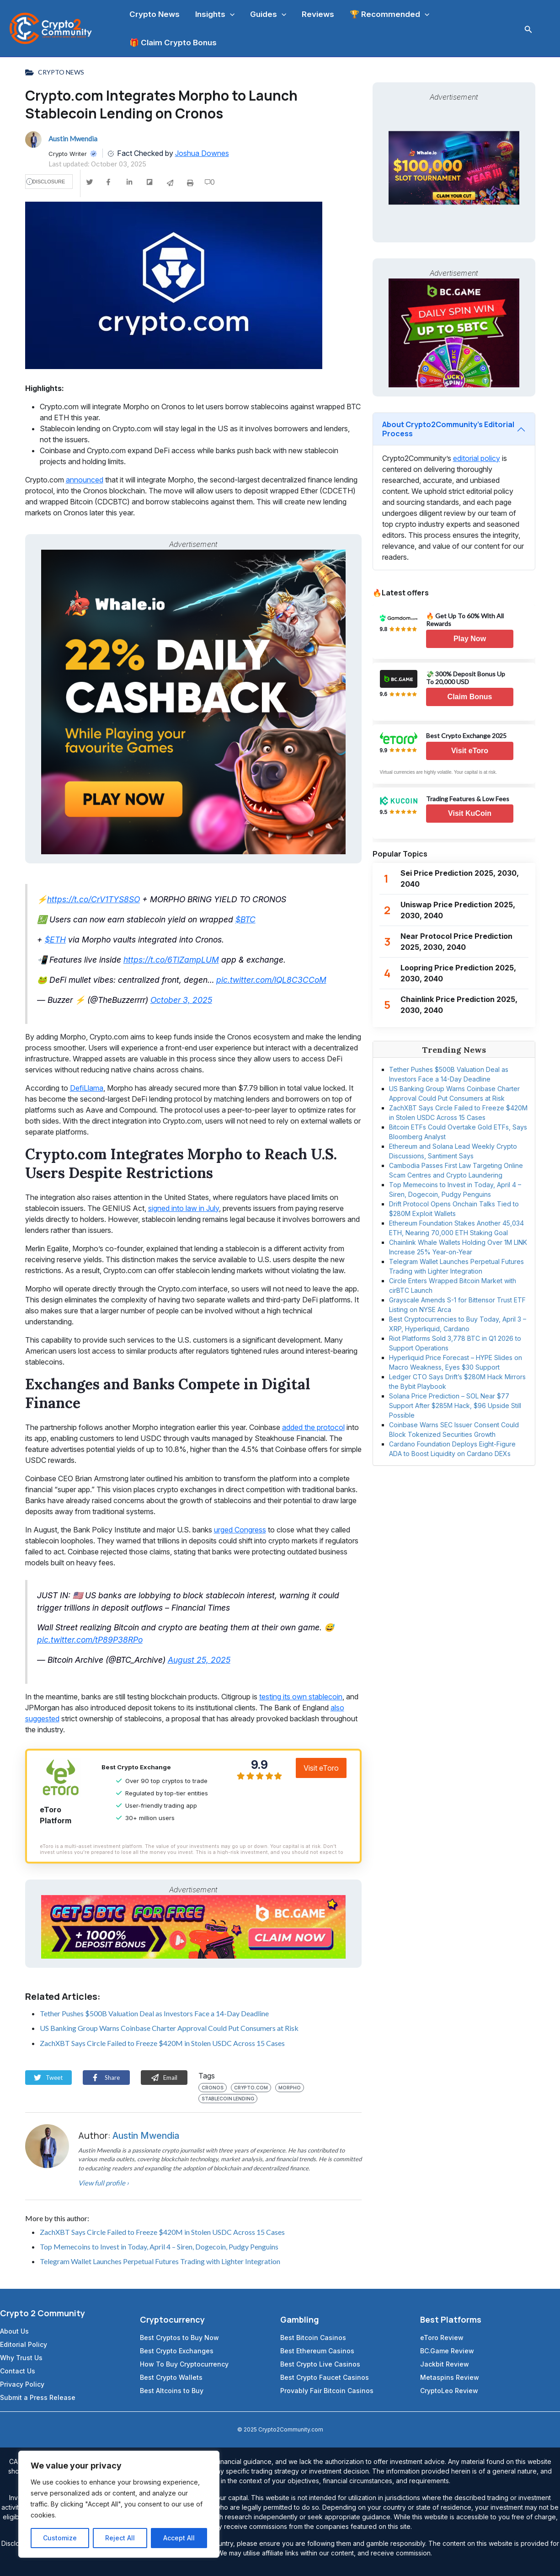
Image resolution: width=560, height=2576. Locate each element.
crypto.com (251, 2087)
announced (84, 479)
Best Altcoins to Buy (171, 2390)
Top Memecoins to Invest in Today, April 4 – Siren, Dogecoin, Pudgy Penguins (159, 2246)
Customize (60, 2538)
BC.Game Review (447, 2351)
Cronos (213, 2087)
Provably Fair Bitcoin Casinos (326, 2390)
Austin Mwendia (145, 2135)
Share (106, 2077)
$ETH (55, 939)
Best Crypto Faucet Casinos (324, 2377)
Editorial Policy (23, 2344)
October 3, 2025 (181, 1000)
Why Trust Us (21, 2358)
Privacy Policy (22, 2384)
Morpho (289, 2087)
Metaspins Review (449, 2377)
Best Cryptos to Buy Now (179, 2337)
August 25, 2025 (199, 1660)
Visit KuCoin (469, 813)
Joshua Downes (202, 153)
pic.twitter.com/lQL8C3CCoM (271, 980)
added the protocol (313, 1427)
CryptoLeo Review (449, 2390)
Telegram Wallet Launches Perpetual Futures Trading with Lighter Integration (160, 2261)
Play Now (469, 639)
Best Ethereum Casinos (317, 2351)
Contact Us (17, 2371)
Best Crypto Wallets (171, 2377)
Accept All (179, 2538)
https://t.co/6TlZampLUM (171, 959)
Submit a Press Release (37, 2397)
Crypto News (61, 72)
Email (164, 2077)
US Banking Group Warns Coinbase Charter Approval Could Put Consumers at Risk (169, 2028)
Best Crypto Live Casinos (320, 2364)
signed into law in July (183, 1208)
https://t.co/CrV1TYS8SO (93, 899)
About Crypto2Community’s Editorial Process (448, 428)
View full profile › (103, 2183)
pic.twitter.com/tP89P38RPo (90, 1639)
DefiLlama (86, 1088)
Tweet (48, 2077)
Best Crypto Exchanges (176, 2351)
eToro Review (442, 2337)
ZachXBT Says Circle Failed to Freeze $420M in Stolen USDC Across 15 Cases (162, 2043)
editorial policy (476, 458)
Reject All (120, 2538)
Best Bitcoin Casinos (313, 2337)
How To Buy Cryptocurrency (184, 2364)
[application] (230, 14)
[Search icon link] (528, 28)
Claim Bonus (470, 697)
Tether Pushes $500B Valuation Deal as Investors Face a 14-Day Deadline (154, 2013)
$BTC (245, 919)
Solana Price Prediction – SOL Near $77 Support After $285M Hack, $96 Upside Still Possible (455, 1405)
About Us (14, 2331)
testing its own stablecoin (300, 1696)
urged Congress (240, 1529)
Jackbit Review (444, 2364)
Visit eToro (321, 1768)
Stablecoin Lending (228, 2098)
